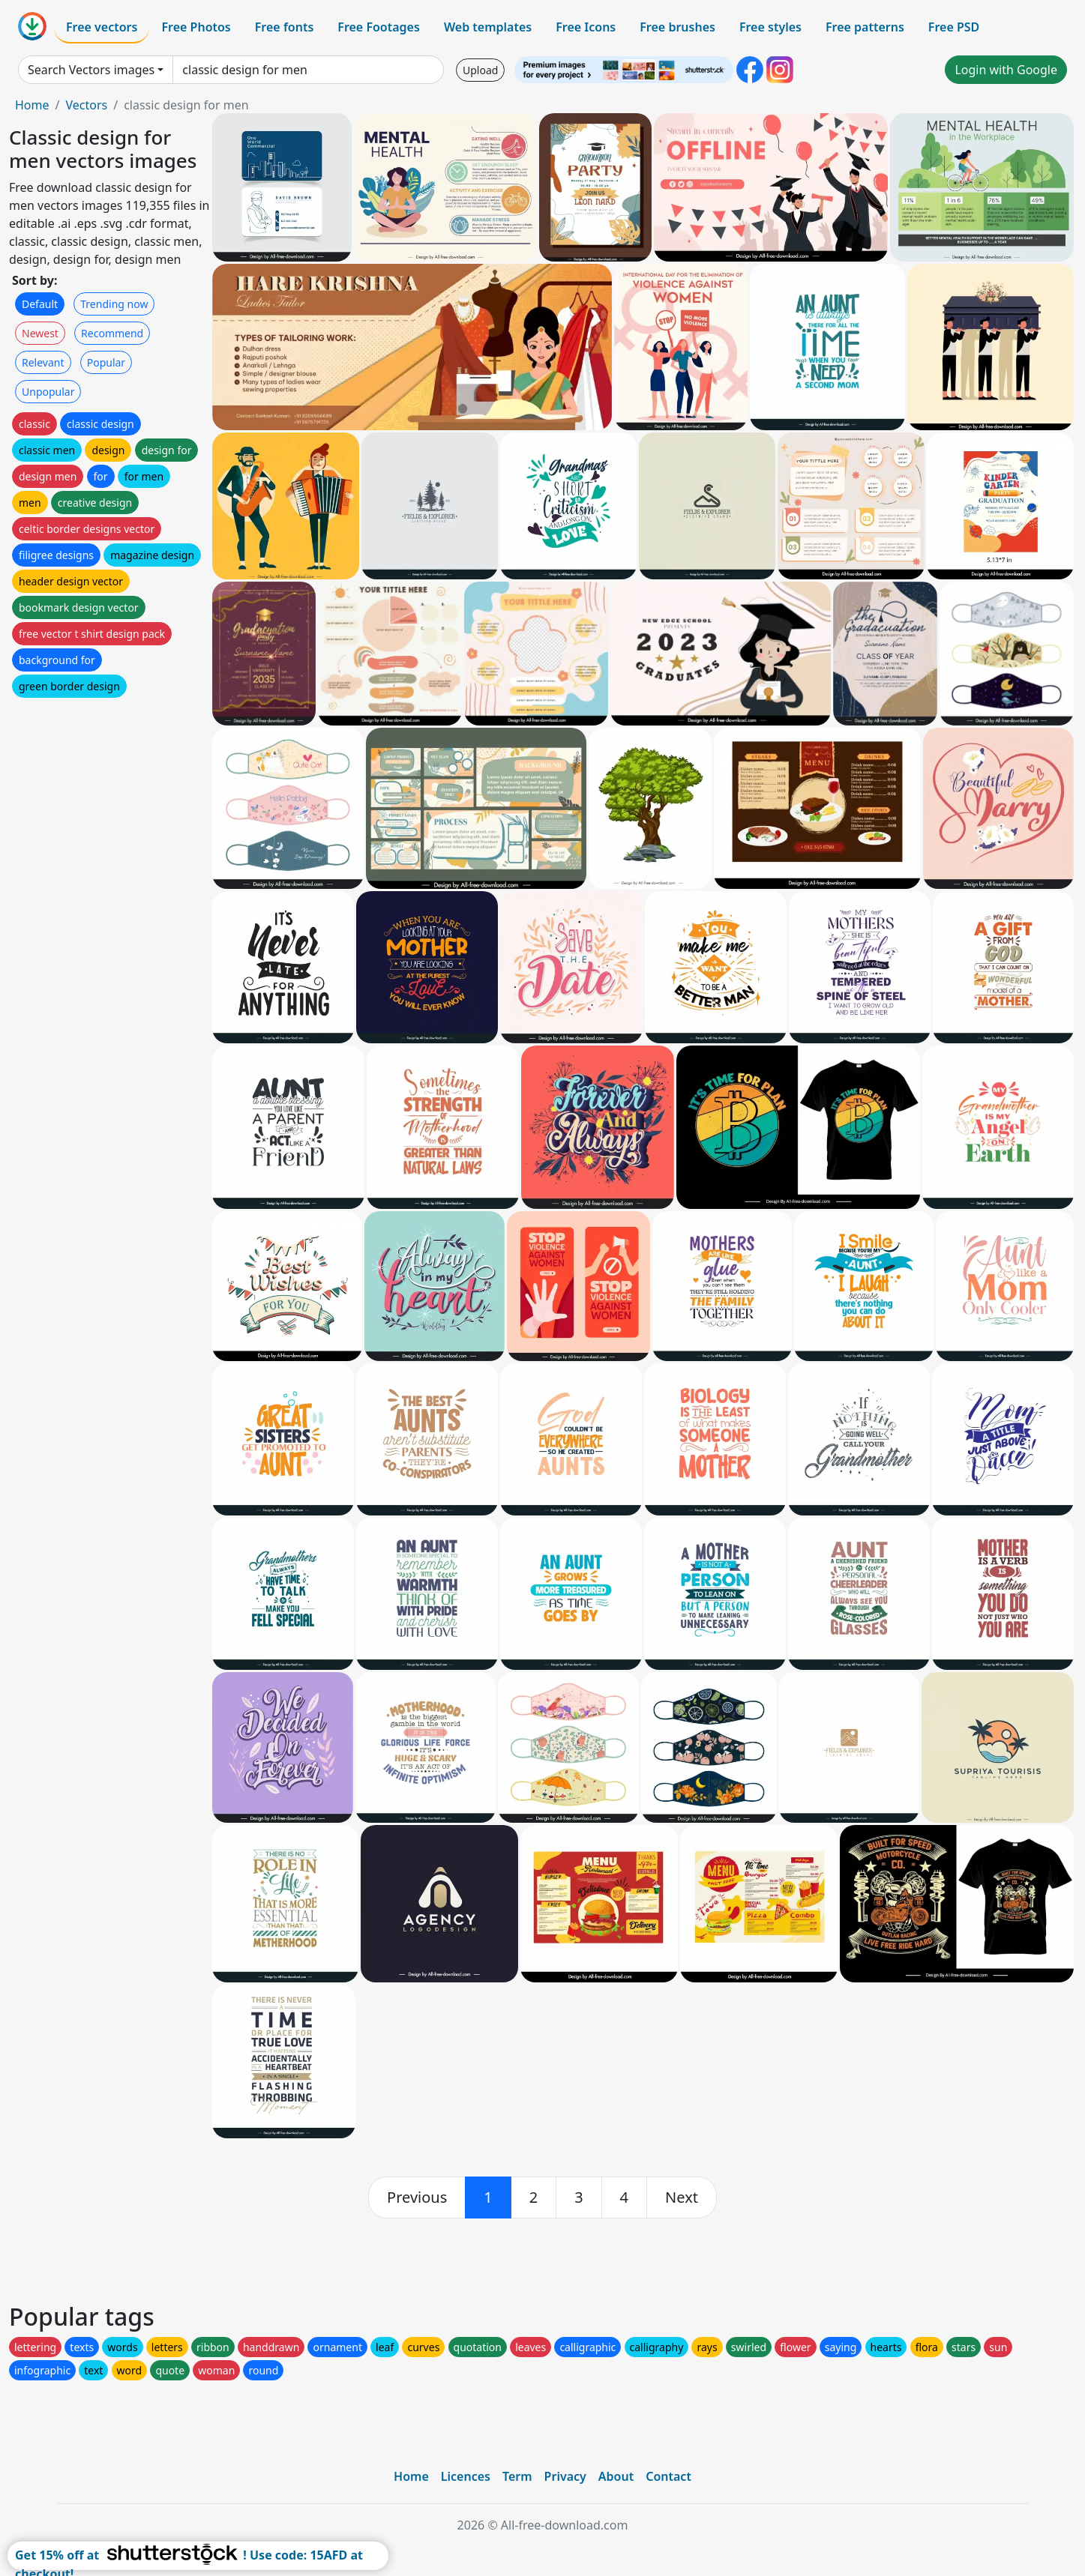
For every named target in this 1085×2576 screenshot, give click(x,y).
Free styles (770, 27)
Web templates (488, 27)
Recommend (112, 333)
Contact (668, 2476)
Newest (40, 333)
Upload (480, 70)
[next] (681, 2197)
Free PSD (953, 27)
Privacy (565, 2476)
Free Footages (378, 27)
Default (40, 304)
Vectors (86, 105)
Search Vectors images (91, 69)
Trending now (114, 304)
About (616, 2476)
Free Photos (195, 27)
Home (32, 105)
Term (517, 2476)
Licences (465, 2476)
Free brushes (677, 27)
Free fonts (284, 27)
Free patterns (865, 27)
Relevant (43, 362)
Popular (106, 362)
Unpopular (48, 391)
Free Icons (586, 27)
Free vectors (101, 27)
